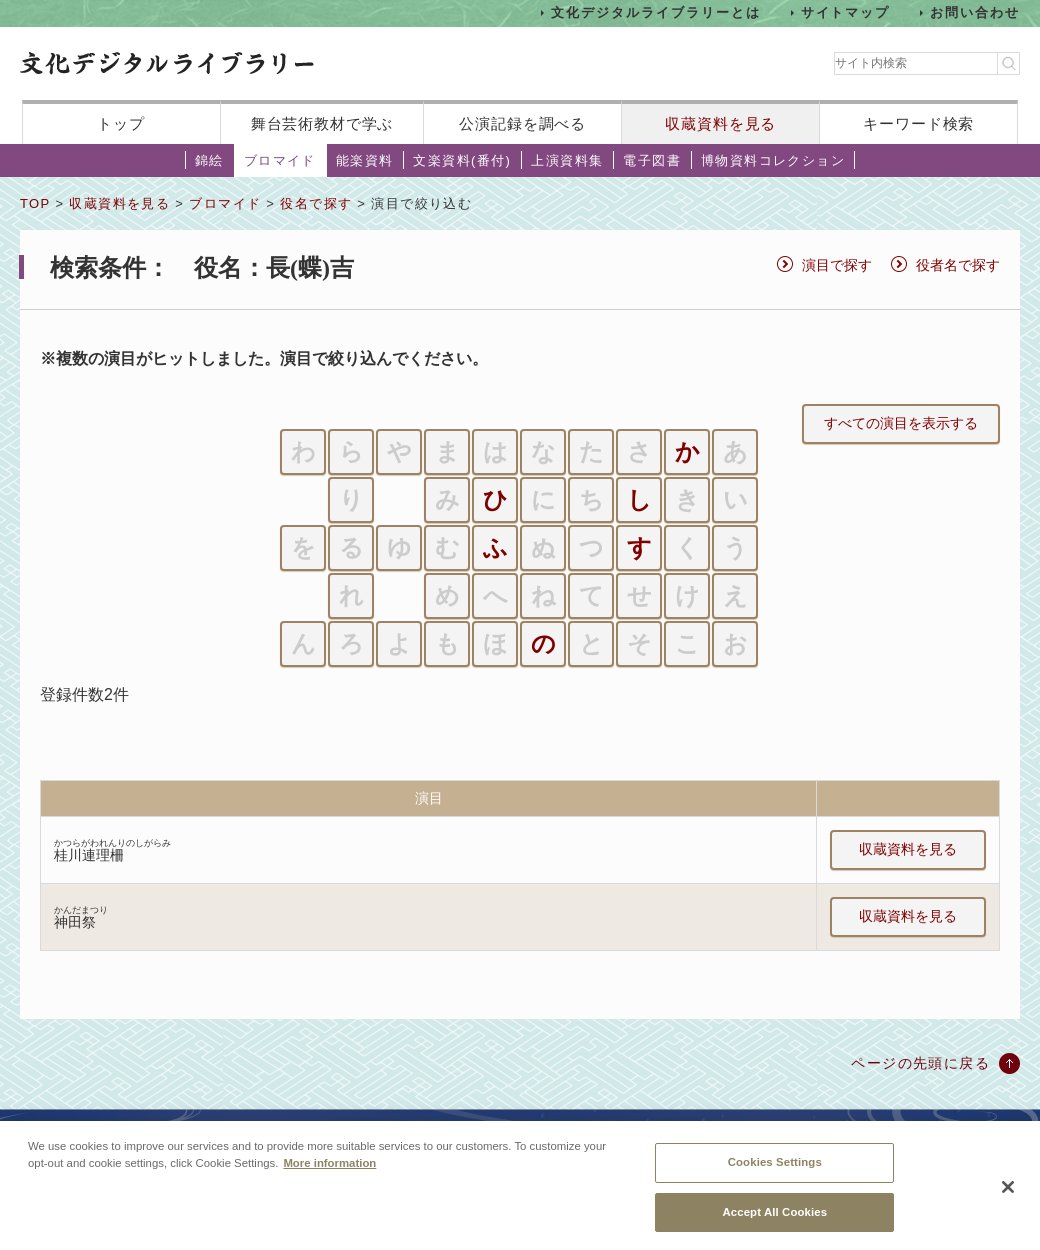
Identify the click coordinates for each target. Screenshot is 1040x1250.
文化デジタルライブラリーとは (655, 12)
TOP (35, 203)
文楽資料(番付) (462, 160)
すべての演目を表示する (901, 423)
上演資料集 (567, 160)
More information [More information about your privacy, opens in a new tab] (329, 1176)
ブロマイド (280, 160)
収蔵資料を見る (720, 123)
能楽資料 (365, 160)
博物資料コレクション (773, 160)
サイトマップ (846, 12)
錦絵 (209, 160)
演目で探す (837, 265)
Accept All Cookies (774, 1225)
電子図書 (652, 160)
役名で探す (316, 203)
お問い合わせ (975, 12)
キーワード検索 (918, 123)
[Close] (1008, 1200)
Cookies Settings (775, 1175)
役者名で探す (958, 265)
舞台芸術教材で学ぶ (322, 123)
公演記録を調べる (522, 123)
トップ (121, 123)
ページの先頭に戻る (920, 1063)
